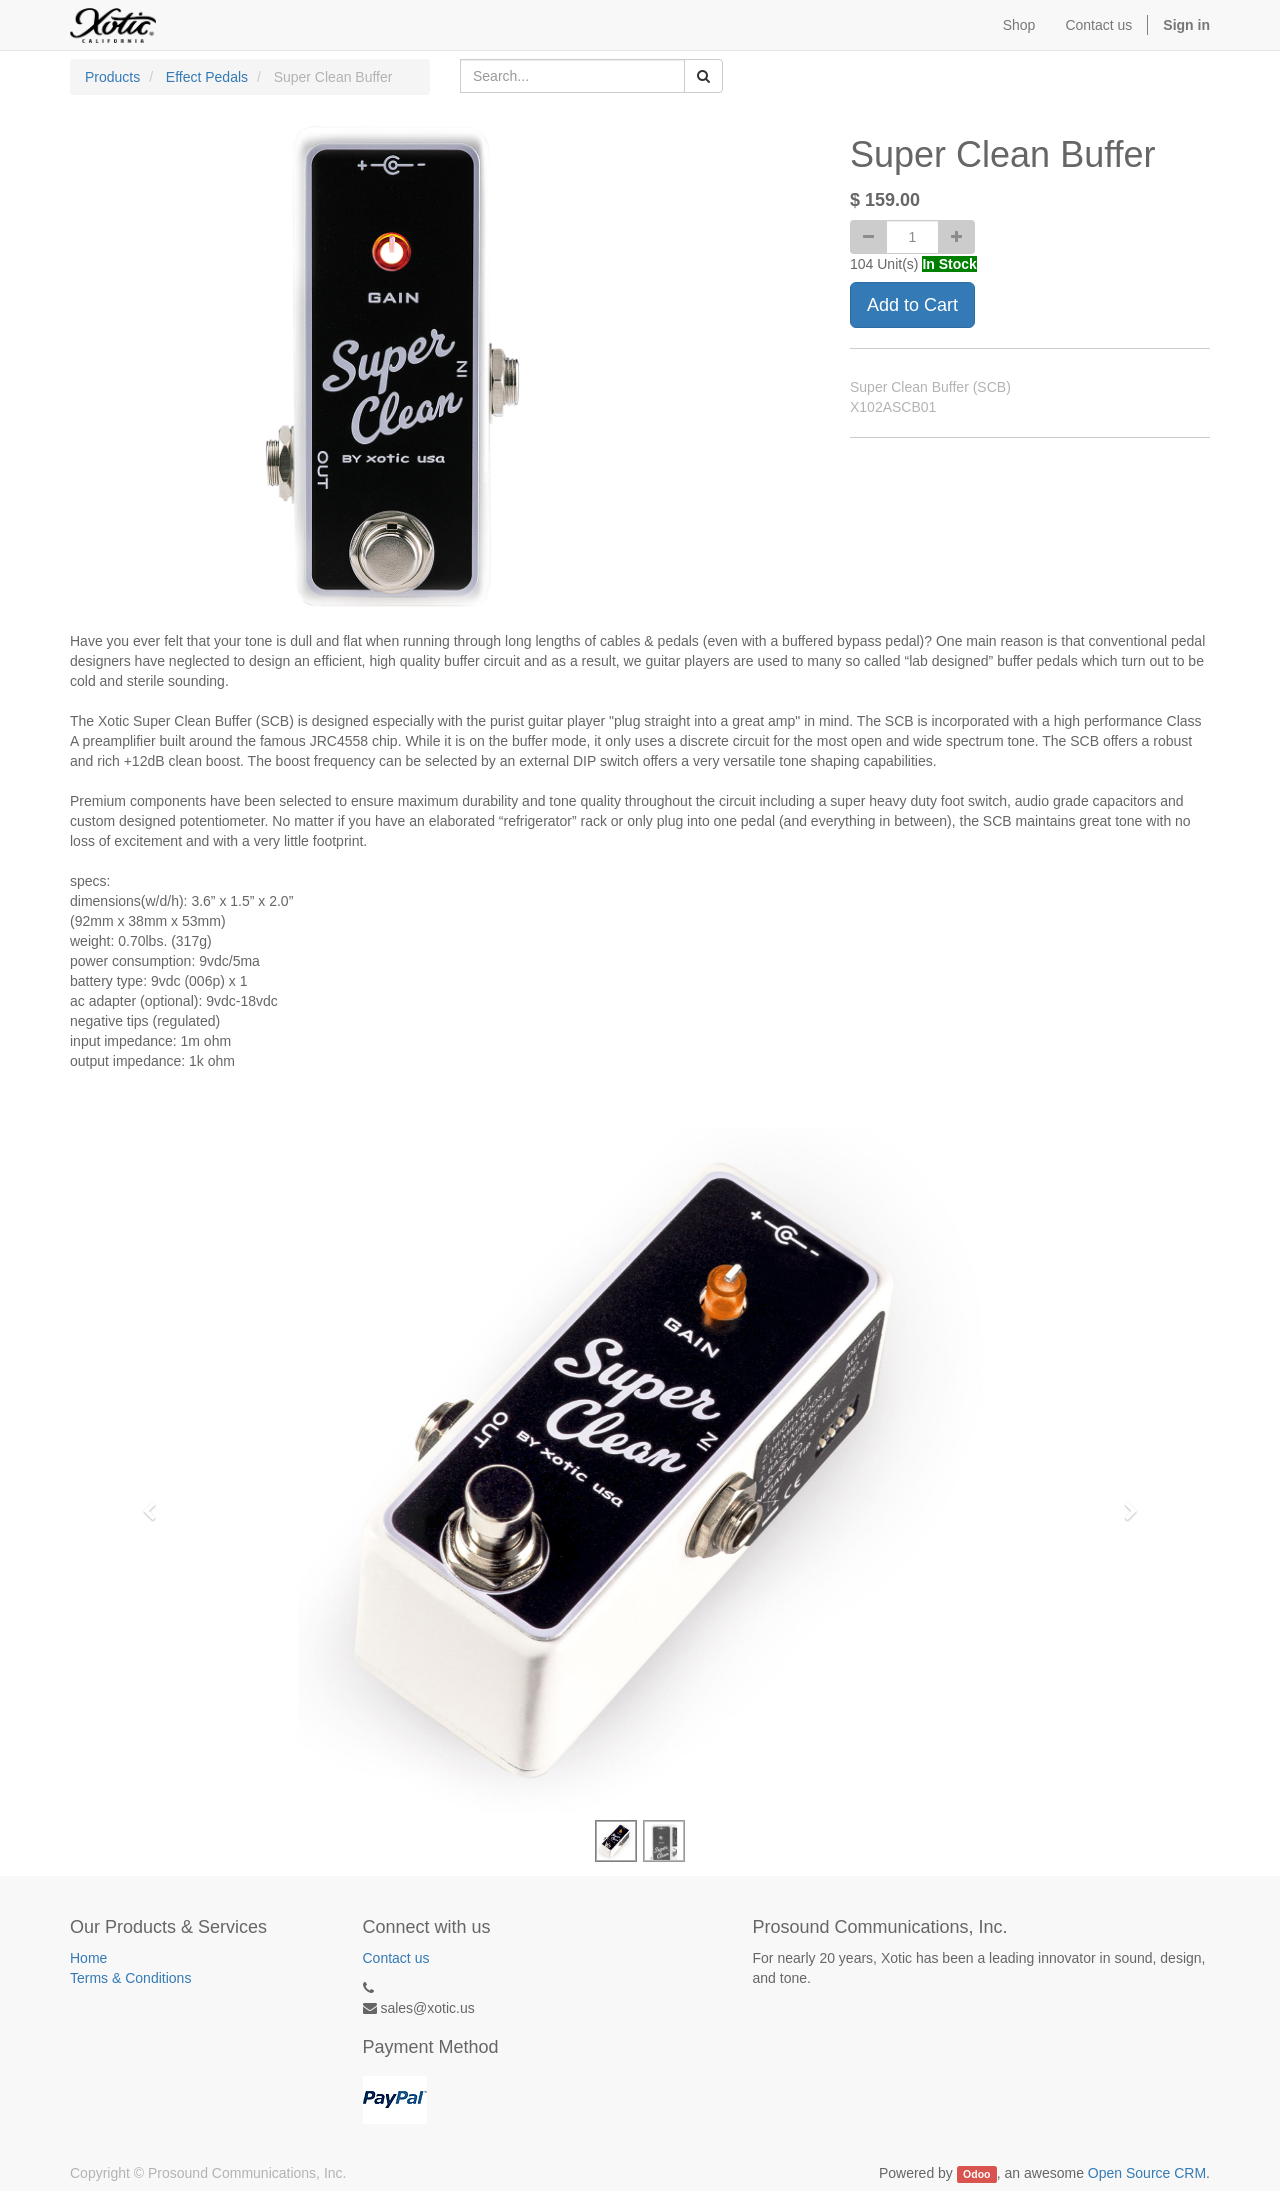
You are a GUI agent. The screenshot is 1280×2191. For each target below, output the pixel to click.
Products (112, 77)
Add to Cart (912, 305)
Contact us (396, 1958)
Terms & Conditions (130, 1978)
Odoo (976, 2174)
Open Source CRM (1147, 2173)
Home (88, 1958)
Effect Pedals (207, 77)
